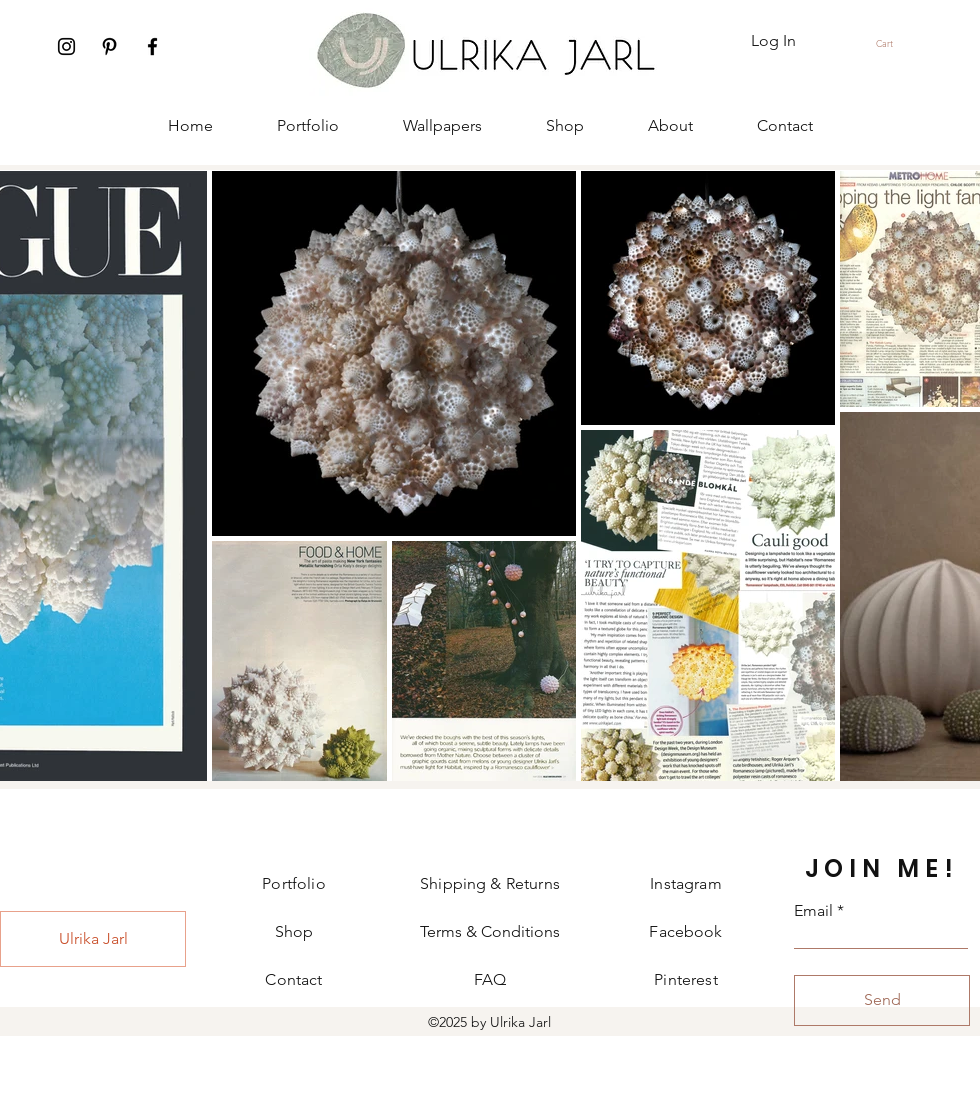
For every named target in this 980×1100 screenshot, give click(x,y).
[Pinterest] (109, 46)
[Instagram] (66, 46)
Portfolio (293, 883)
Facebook (685, 931)
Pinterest (685, 979)
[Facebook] (152, 46)
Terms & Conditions (490, 931)
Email (813, 911)
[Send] (882, 1000)
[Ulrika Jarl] (93, 939)
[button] (893, 43)
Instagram (685, 883)
